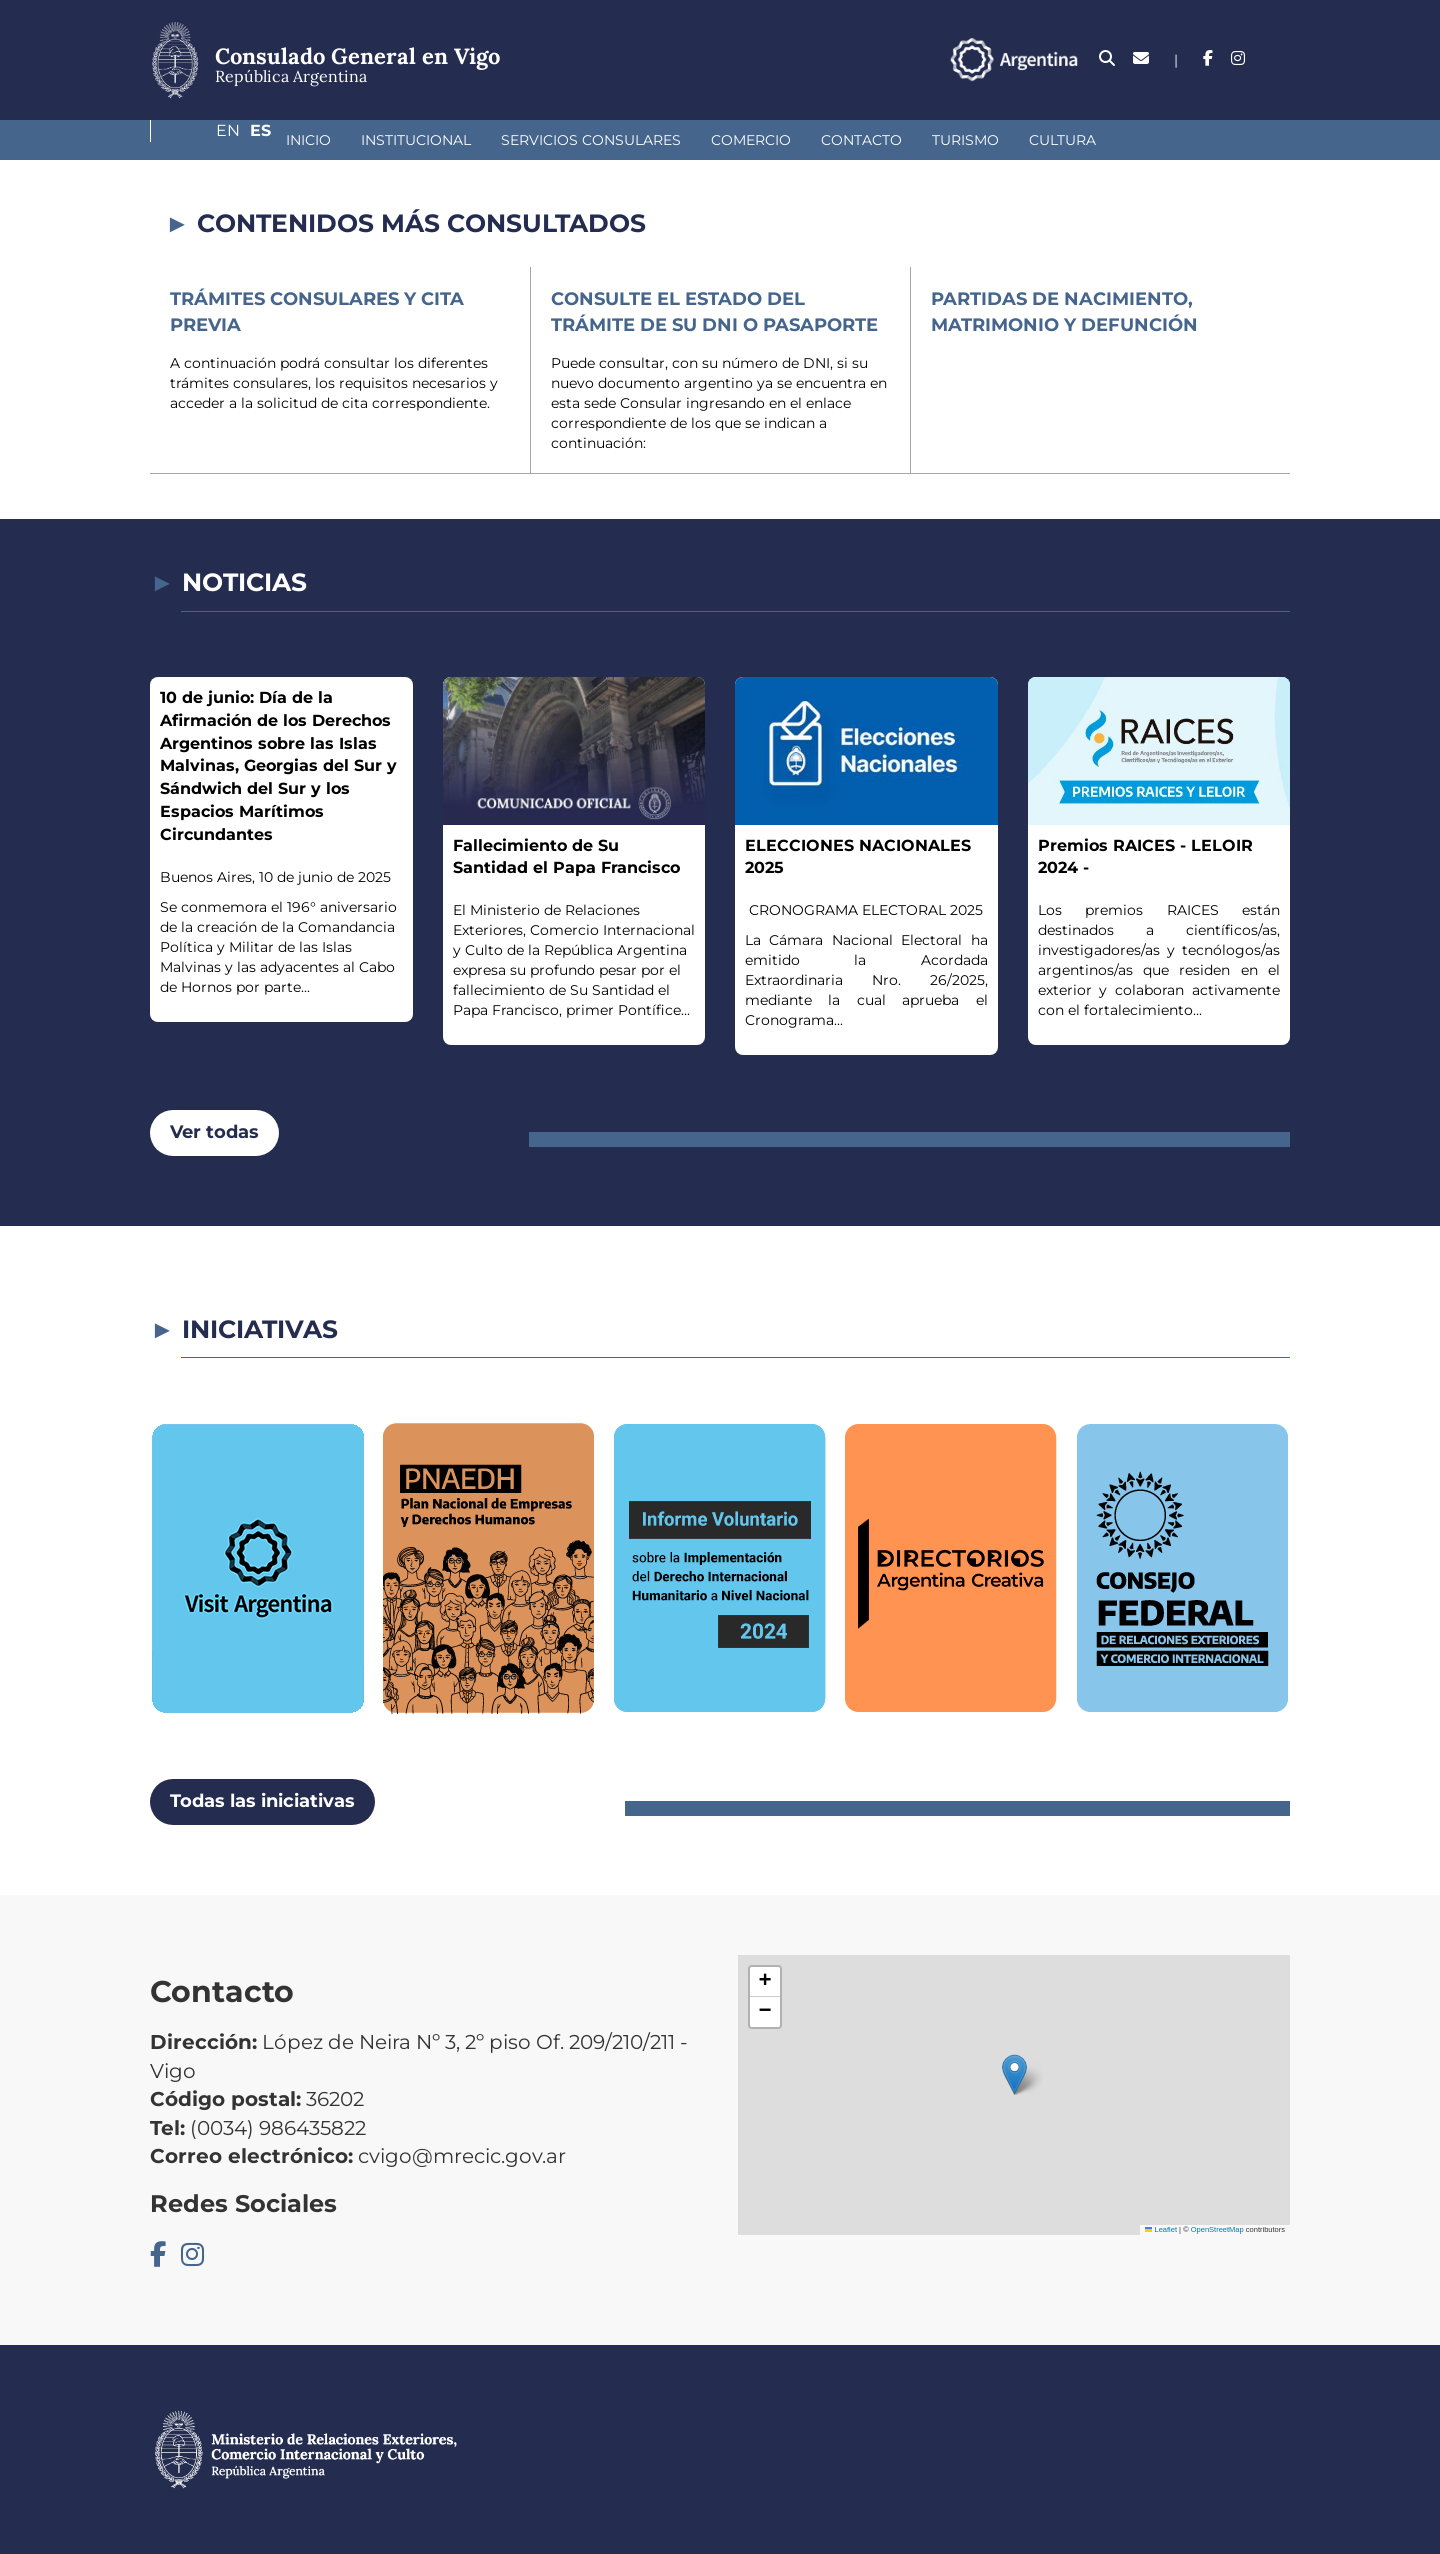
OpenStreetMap (1217, 2229)
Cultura (956, 140)
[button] (1014, 2074)
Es (1279, 58)
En (1239, 58)
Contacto (755, 140)
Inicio (202, 140)
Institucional (310, 140)
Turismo (859, 140)
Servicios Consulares (485, 140)
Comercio (645, 140)
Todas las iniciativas (262, 1801)
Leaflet (1161, 2229)
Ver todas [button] (214, 1132)
